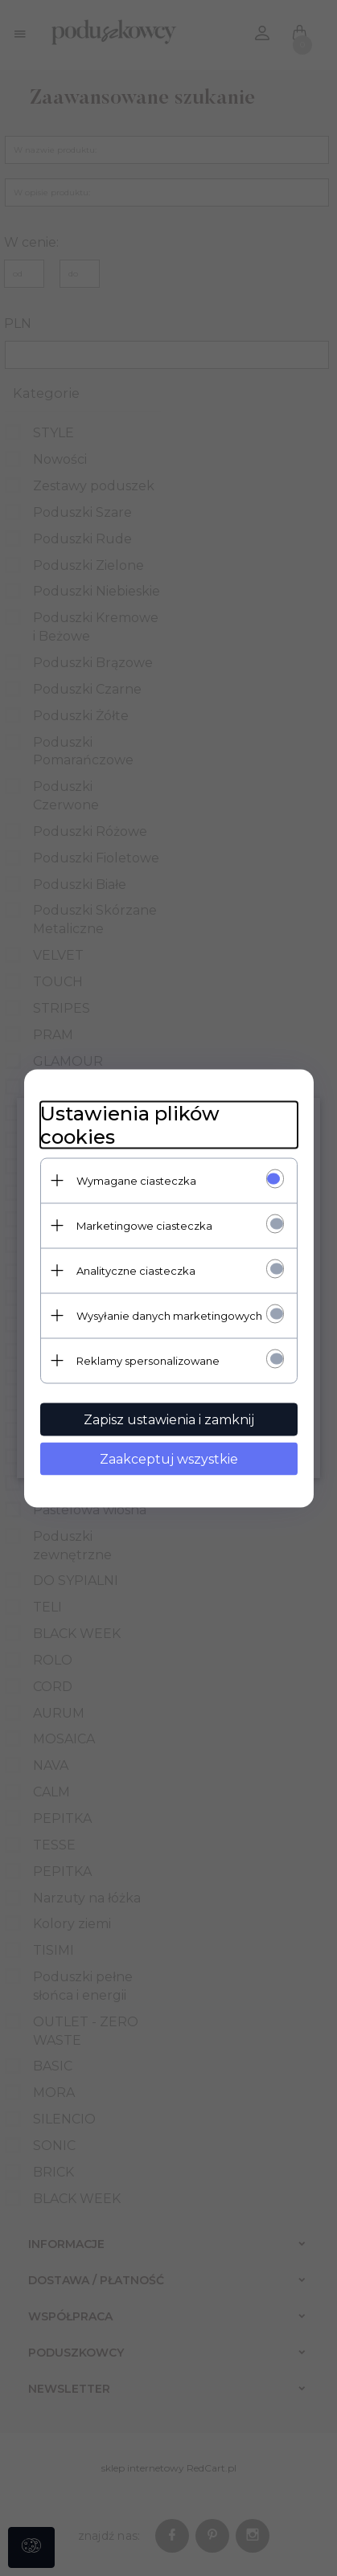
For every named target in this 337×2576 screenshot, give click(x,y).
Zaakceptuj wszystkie (169, 1458)
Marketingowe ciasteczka (144, 1224)
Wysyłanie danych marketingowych (169, 1314)
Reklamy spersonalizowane (148, 1360)
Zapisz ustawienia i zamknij (169, 1419)
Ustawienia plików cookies (130, 1124)
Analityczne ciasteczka (135, 1269)
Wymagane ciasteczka (136, 1179)
